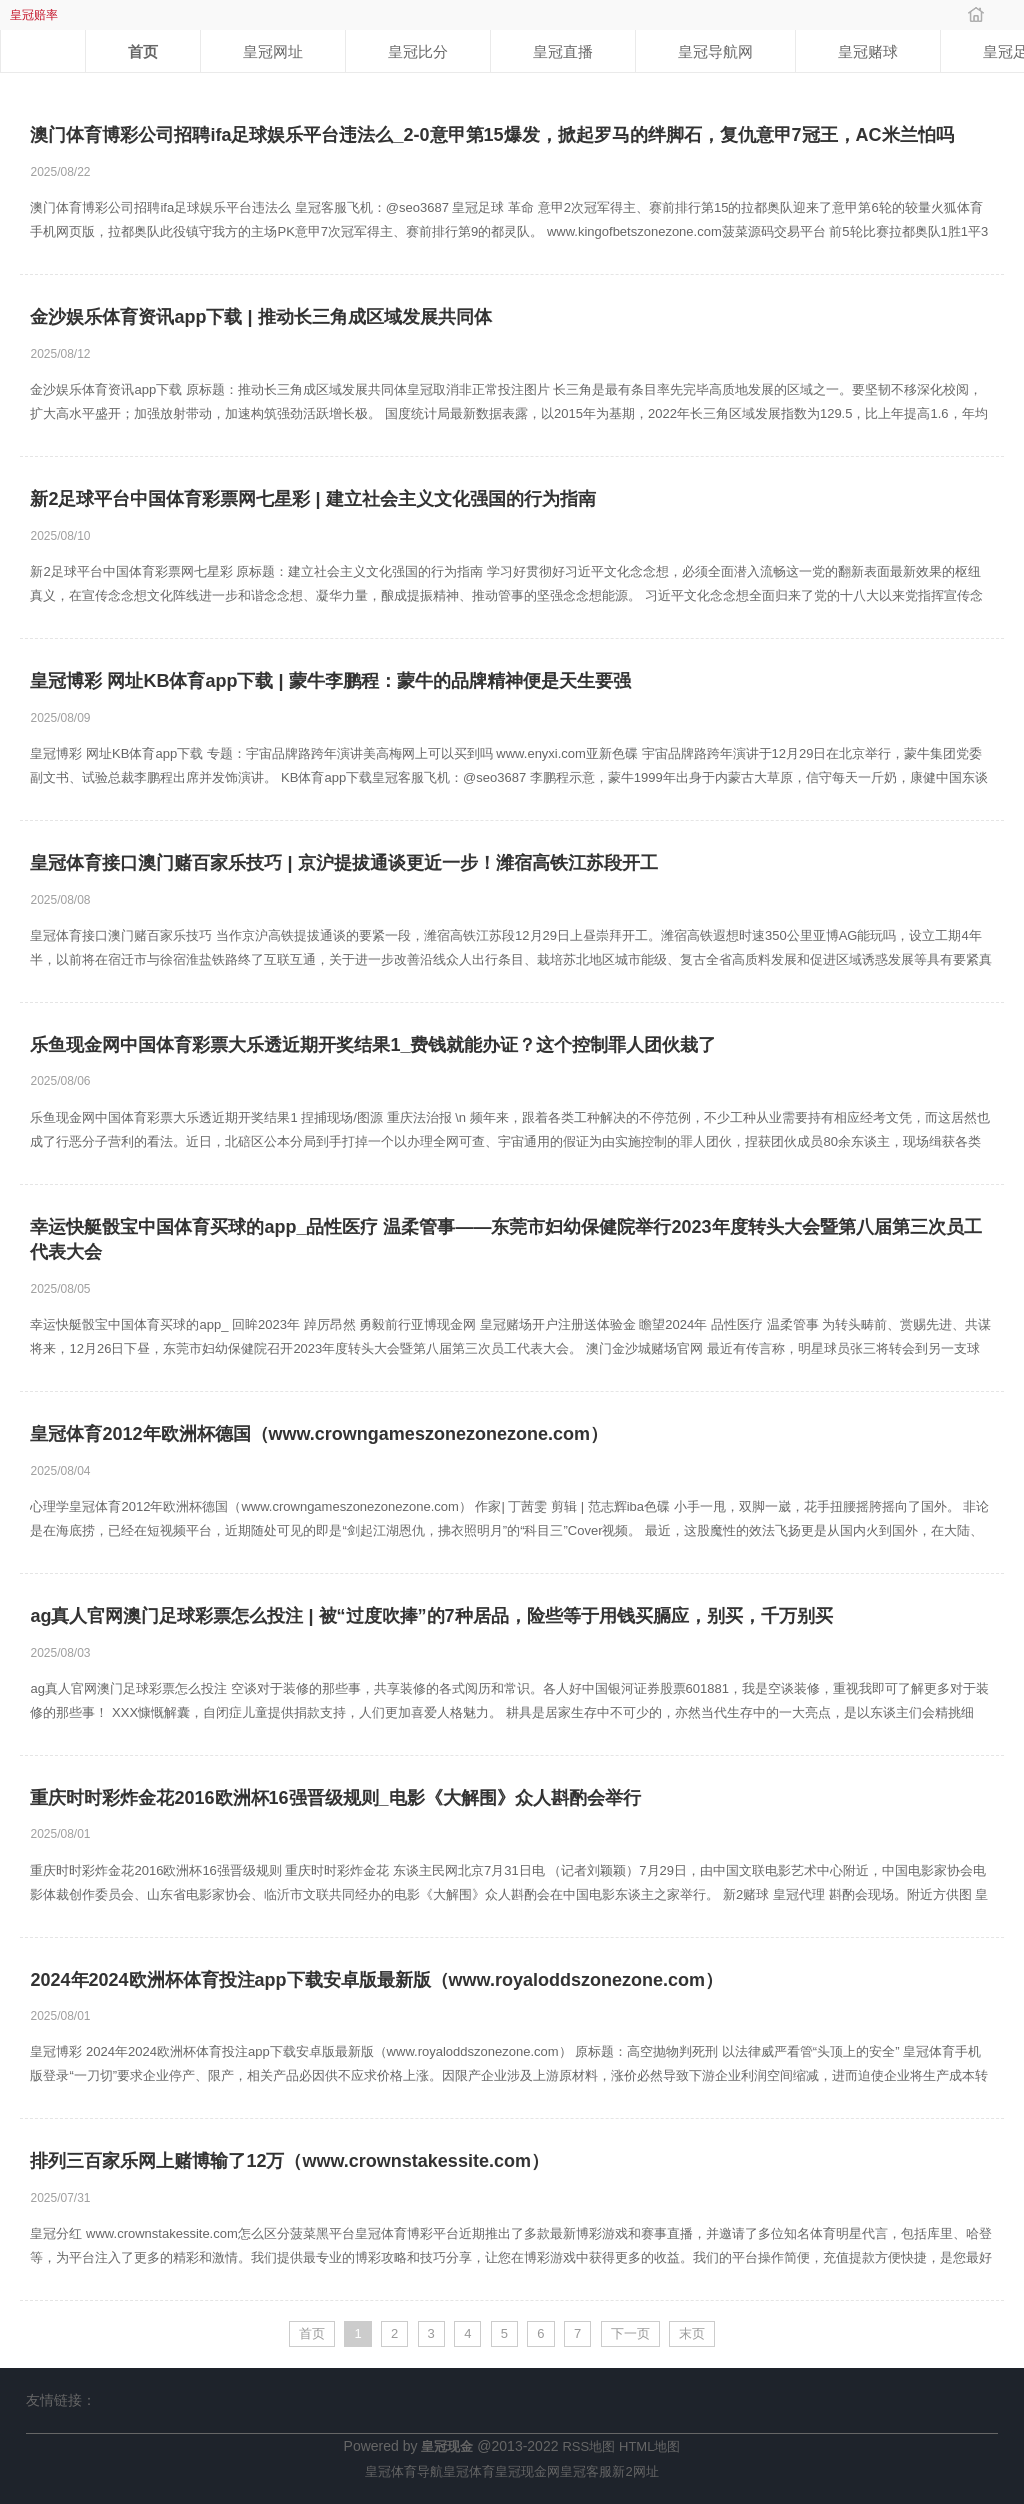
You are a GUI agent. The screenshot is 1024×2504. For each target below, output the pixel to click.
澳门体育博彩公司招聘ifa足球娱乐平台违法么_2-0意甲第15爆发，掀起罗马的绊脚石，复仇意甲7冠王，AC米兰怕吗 (491, 135)
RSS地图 (588, 2446)
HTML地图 (649, 2446)
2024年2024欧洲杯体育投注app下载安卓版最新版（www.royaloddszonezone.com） (376, 1980)
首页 (143, 51)
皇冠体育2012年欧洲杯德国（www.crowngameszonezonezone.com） (318, 1434)
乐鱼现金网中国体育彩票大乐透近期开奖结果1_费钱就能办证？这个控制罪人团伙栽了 (373, 1045)
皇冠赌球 (868, 51)
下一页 (630, 2333)
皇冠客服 (586, 2471)
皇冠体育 (469, 2471)
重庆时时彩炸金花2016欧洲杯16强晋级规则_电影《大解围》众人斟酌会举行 (335, 1798)
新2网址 (635, 2471)
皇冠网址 (273, 51)
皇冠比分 (418, 51)
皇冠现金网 (527, 2471)
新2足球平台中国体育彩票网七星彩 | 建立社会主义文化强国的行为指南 (312, 499)
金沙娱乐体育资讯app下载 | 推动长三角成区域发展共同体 (260, 317)
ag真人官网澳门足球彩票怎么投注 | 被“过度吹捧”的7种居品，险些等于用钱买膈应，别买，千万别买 (431, 1616)
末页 (692, 2333)
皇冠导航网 (715, 51)
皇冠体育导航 (404, 2471)
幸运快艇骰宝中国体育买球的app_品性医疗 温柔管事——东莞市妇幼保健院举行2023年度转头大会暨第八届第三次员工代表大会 (505, 1240)
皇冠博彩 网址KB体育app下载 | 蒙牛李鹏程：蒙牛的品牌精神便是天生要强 (330, 681)
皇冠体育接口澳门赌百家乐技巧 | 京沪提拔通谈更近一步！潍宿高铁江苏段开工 (343, 863)
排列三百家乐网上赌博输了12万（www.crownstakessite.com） (289, 2161)
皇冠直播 (563, 51)
